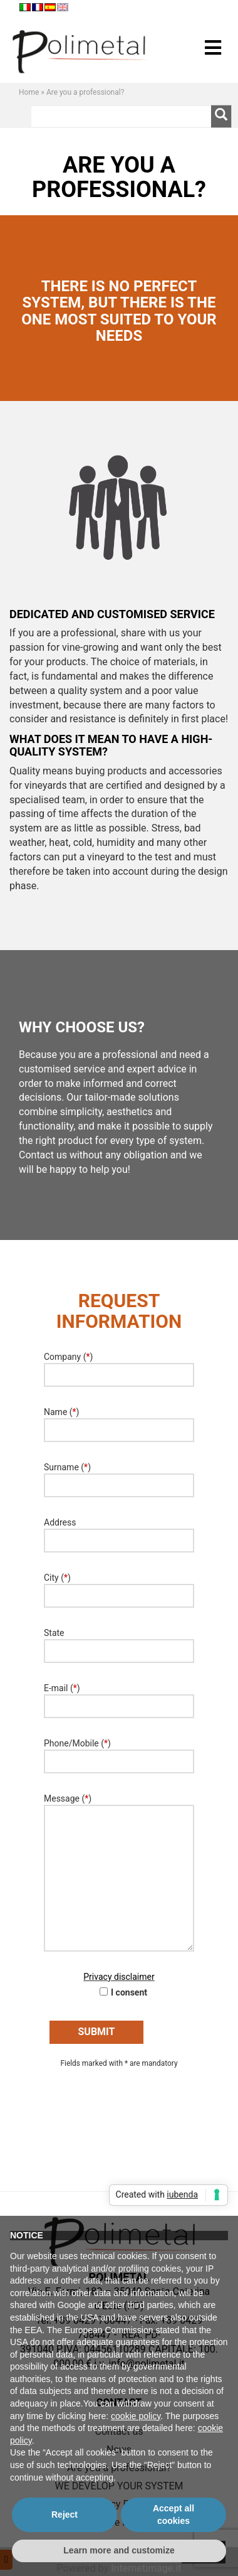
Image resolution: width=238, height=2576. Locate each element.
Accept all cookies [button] (173, 2514)
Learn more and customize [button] (118, 2550)
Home (29, 92)
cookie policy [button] (135, 2416)
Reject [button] (64, 2514)
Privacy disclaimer (118, 1977)
